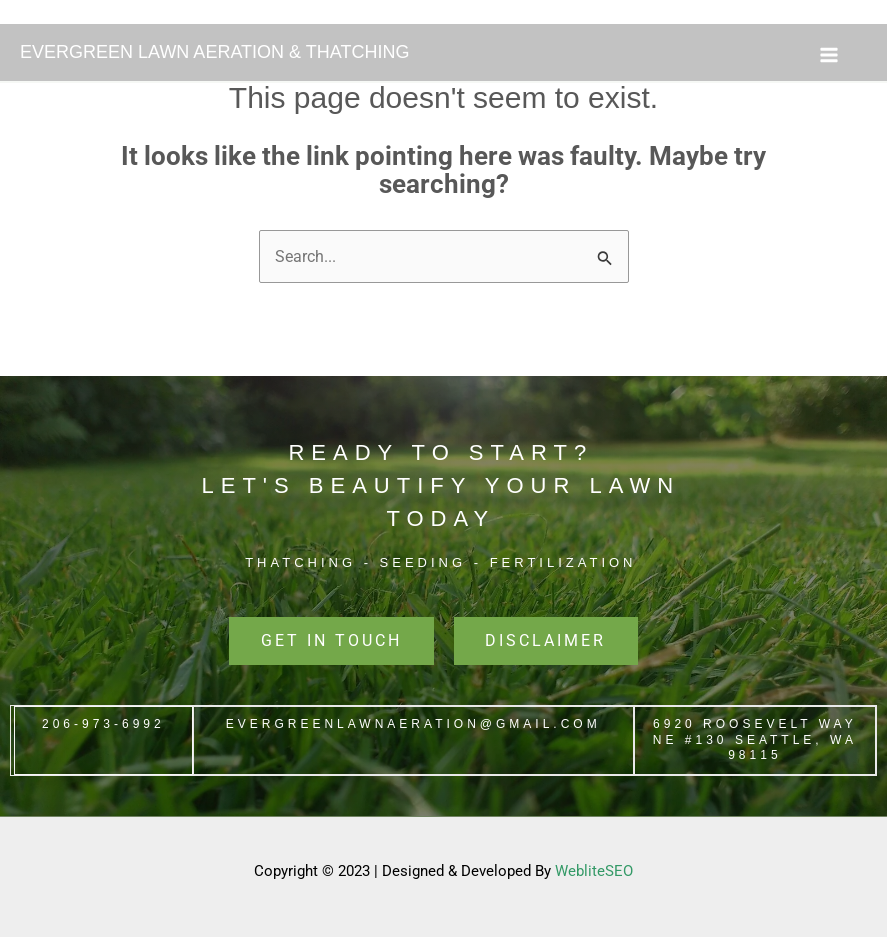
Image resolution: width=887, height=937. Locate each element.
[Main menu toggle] (829, 55)
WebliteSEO (594, 872)
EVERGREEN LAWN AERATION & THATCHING (214, 52)
